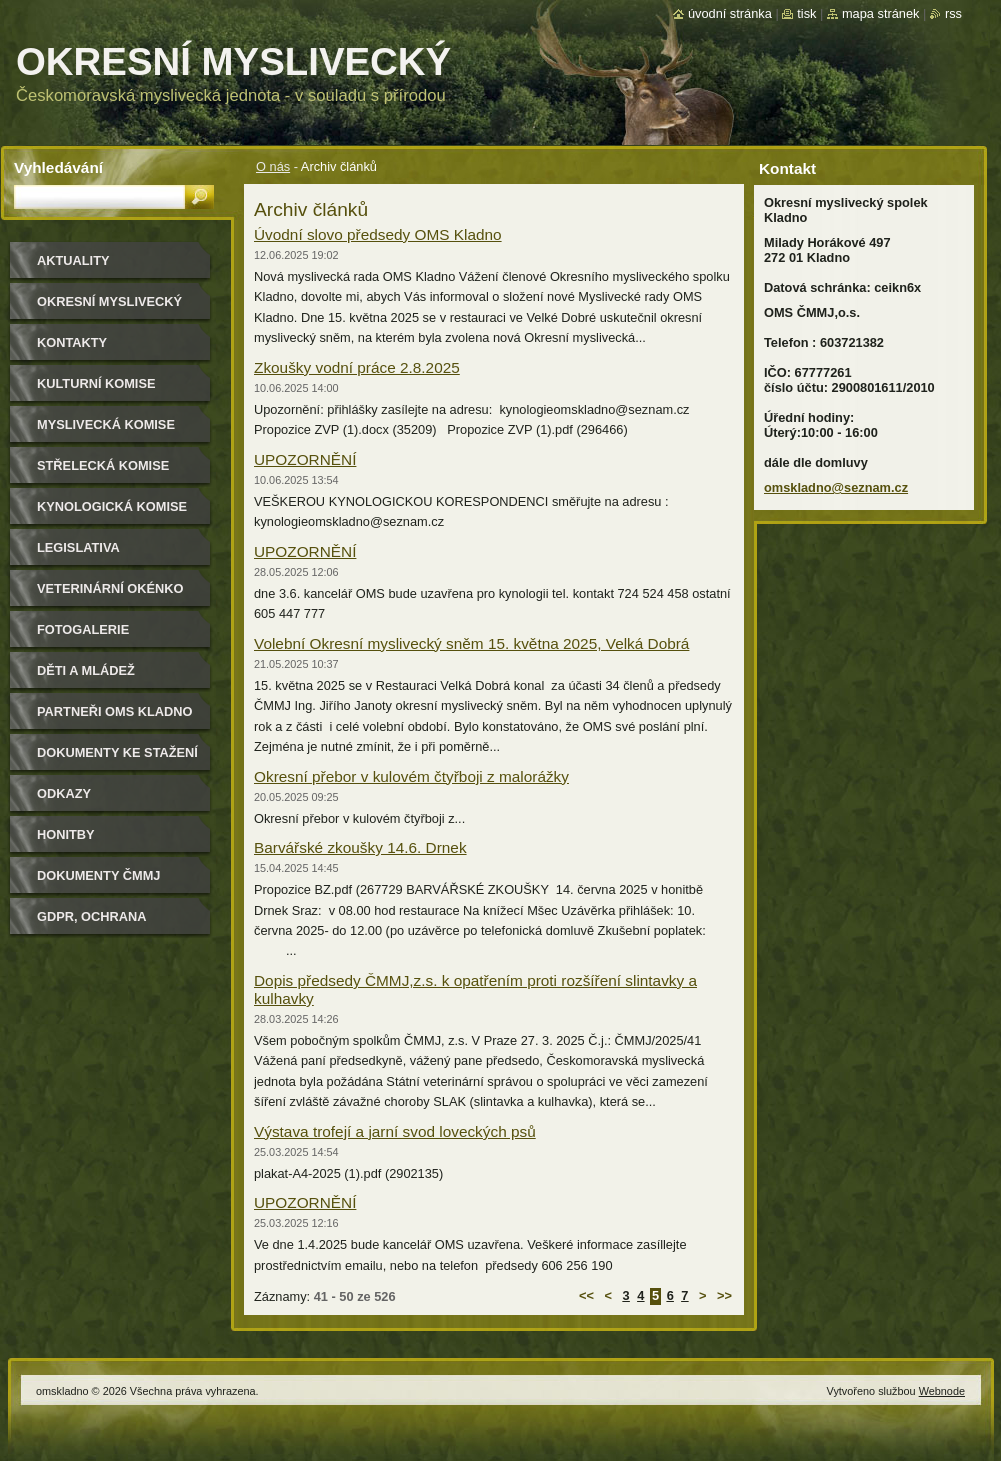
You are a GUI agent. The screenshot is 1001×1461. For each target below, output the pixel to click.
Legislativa (78, 547)
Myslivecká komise (106, 424)
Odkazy (64, 793)
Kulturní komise (96, 383)
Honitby (66, 834)
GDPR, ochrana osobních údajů (95, 923)
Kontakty (72, 342)
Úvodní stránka (730, 13)
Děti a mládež (86, 670)
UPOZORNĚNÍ (305, 459)
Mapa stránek (881, 13)
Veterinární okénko (110, 588)
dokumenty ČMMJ (98, 875)
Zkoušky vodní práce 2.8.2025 (357, 367)
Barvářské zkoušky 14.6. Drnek (360, 847)
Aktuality (73, 260)
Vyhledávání (58, 167)
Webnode (942, 1391)
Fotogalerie (83, 629)
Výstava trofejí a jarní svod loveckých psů (395, 1131)
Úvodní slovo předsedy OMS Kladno (378, 234)
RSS (953, 13)
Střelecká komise (103, 465)
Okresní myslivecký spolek (109, 308)
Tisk (806, 13)
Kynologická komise (112, 506)
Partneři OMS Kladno (114, 711)
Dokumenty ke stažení (117, 752)
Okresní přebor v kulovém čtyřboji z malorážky (411, 776)
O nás (273, 166)
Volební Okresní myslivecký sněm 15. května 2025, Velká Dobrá (471, 643)
